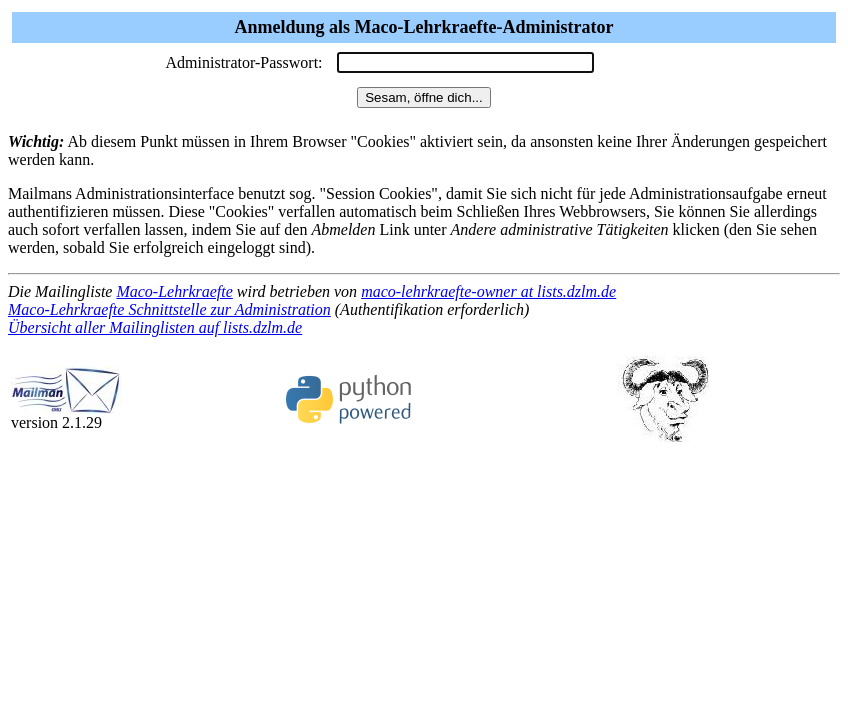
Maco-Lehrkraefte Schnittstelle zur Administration (169, 309)
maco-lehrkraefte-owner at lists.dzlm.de (488, 291)
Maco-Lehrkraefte (174, 291)
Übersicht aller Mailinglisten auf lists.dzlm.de (155, 327)
